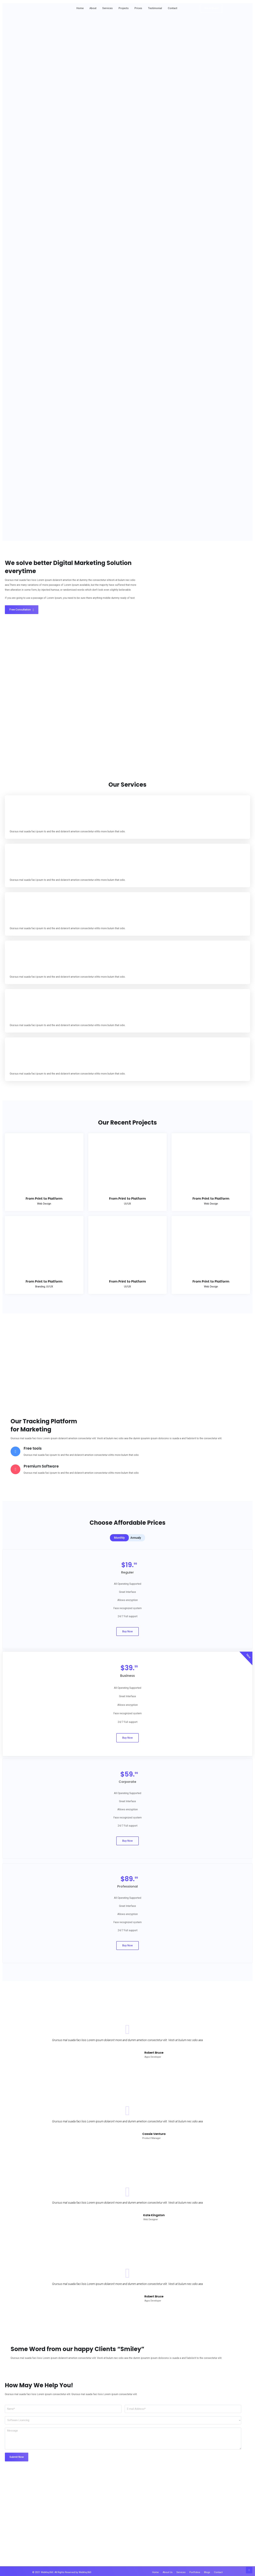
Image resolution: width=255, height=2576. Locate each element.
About (92, 8)
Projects (124, 8)
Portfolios (194, 2570)
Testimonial (155, 8)
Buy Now (127, 1631)
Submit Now (16, 2454)
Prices (138, 8)
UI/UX (127, 1203)
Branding (40, 1286)
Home (80, 8)
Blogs (207, 2570)
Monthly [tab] (119, 1537)
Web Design (44, 1203)
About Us (168, 2570)
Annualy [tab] (135, 1537)
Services (107, 8)
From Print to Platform (44, 1198)
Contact (172, 8)
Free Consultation (21, 609)
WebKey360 (85, 2570)
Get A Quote (211, 8)
